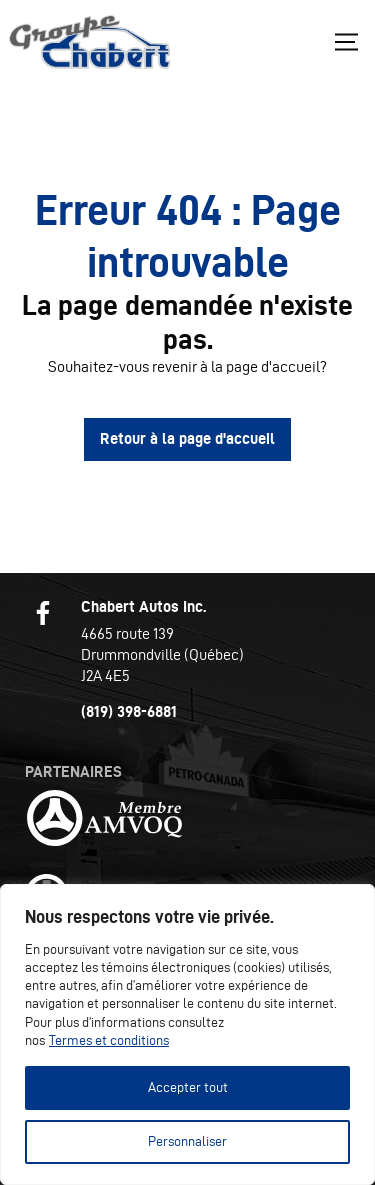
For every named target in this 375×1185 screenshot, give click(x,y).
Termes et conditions (109, 1040)
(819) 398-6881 (129, 711)
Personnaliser (187, 1141)
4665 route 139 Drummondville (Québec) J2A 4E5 (162, 654)
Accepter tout (188, 1087)
